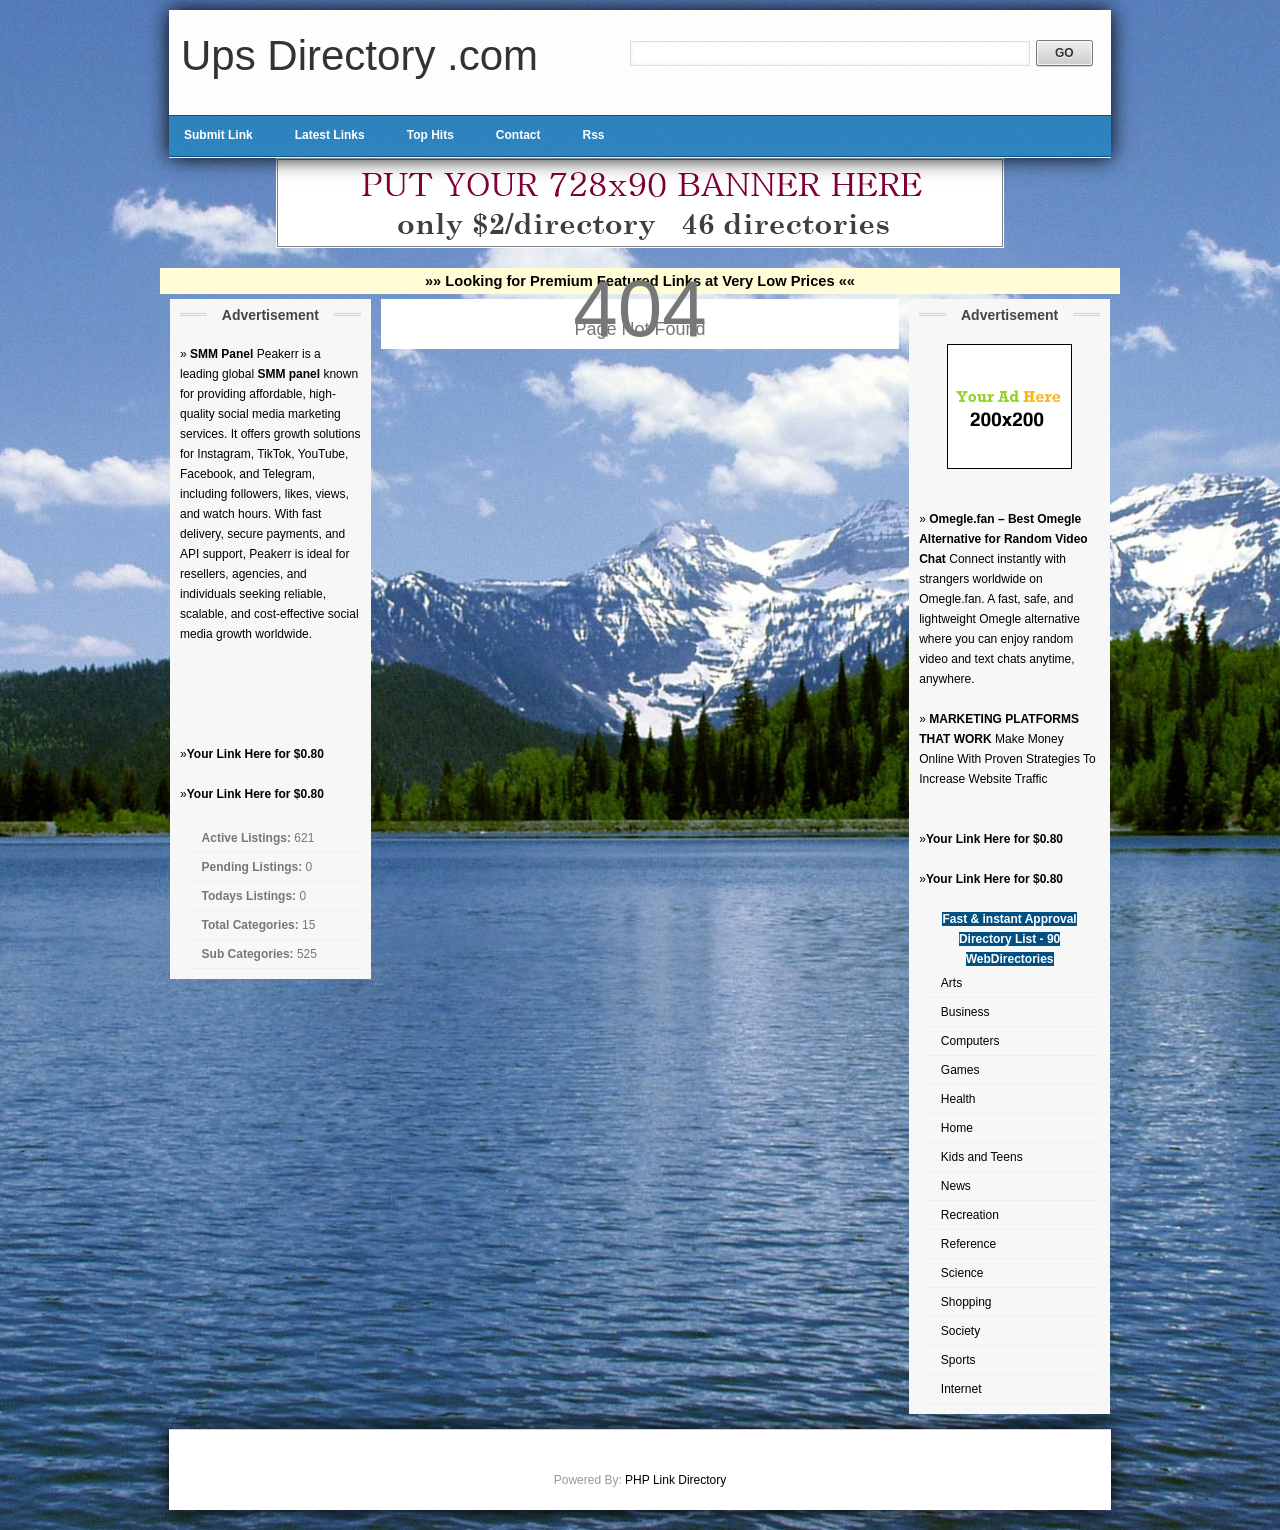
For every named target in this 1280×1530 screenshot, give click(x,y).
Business (965, 1012)
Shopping (966, 1302)
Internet (961, 1389)
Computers (970, 1041)
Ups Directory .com (359, 55)
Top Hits (430, 135)
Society (960, 1331)
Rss (593, 135)
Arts (951, 983)
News (956, 1186)
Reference (968, 1244)
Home (957, 1128)
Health (958, 1099)
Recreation (970, 1215)
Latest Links (330, 135)
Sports (958, 1360)
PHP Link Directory (675, 1480)
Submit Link (218, 135)
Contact (518, 135)
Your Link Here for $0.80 (255, 754)
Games (960, 1070)
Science (962, 1273)
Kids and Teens (982, 1157)
